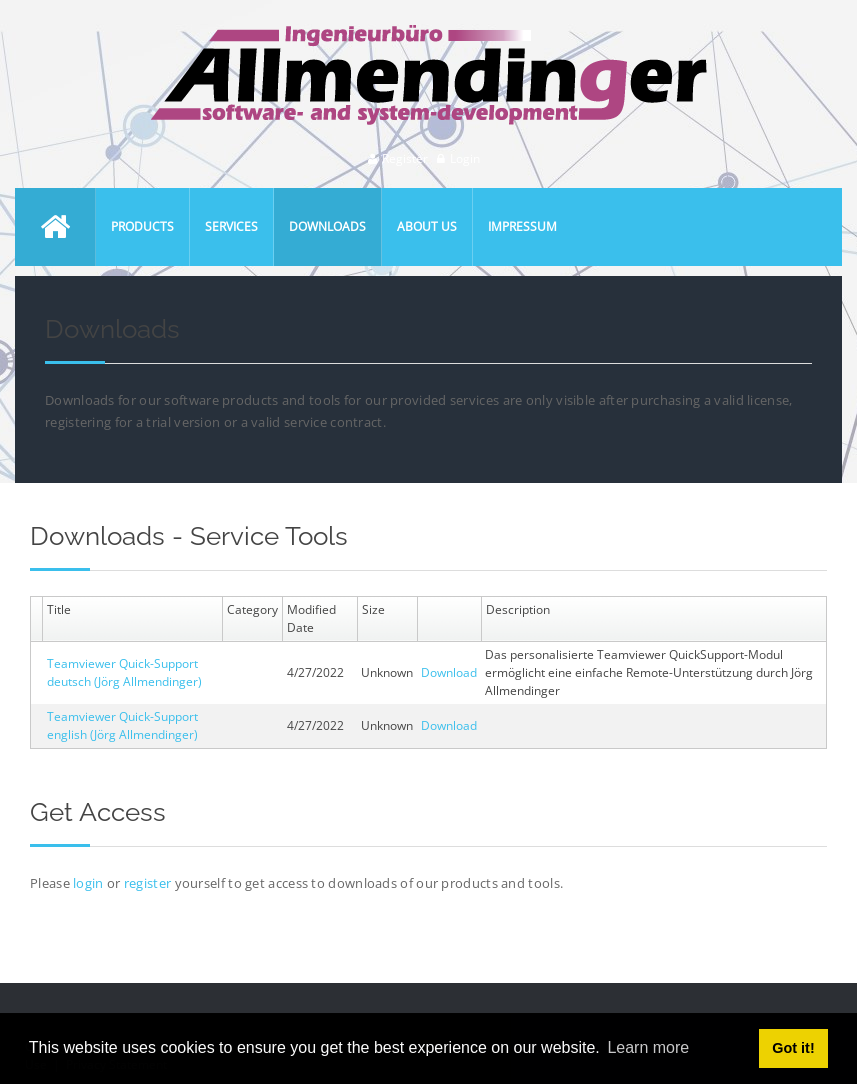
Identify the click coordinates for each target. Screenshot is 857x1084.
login (90, 883)
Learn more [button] (648, 1047)
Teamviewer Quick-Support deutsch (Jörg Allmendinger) (124, 672)
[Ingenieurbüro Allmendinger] (429, 33)
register (147, 883)
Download (449, 672)
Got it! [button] (793, 1048)
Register (405, 158)
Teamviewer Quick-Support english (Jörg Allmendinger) (122, 725)
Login (465, 158)
